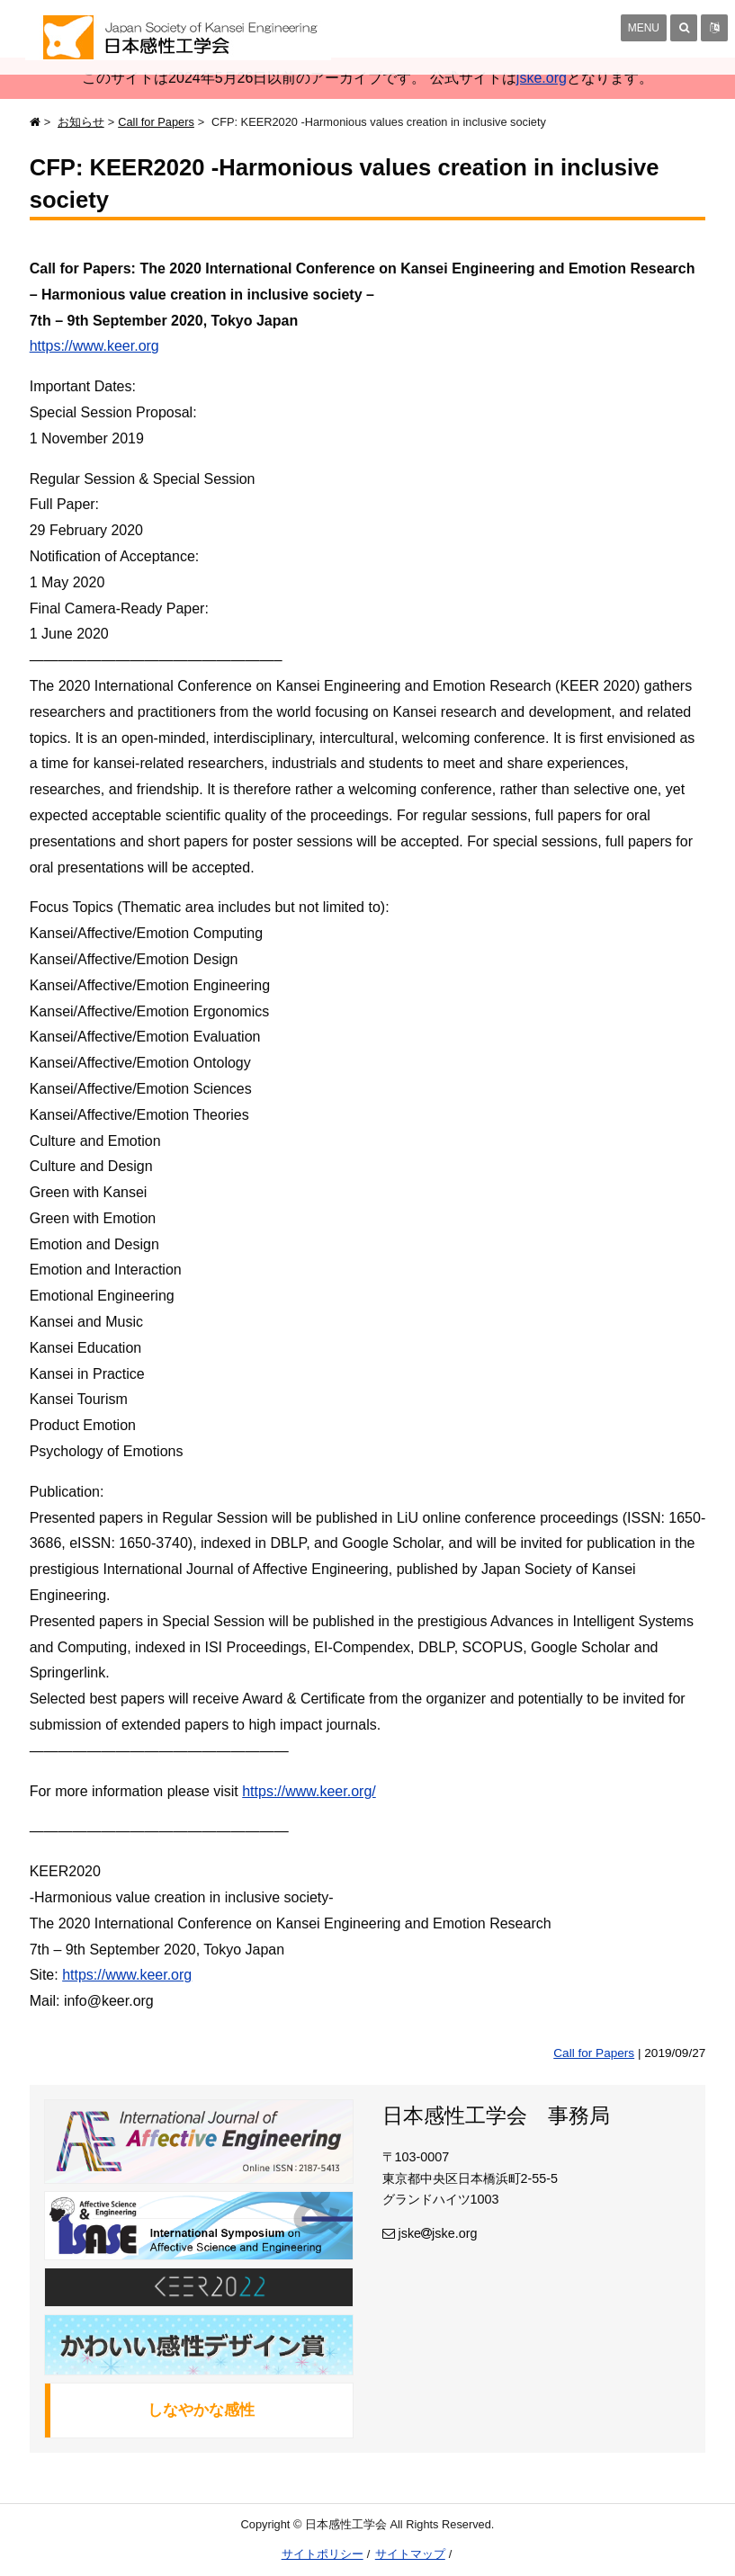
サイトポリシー (322, 2554)
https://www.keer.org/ (309, 1791)
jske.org (541, 77)
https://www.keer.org (94, 345)
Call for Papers (156, 122)
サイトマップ (410, 2554)
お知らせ (81, 122)
